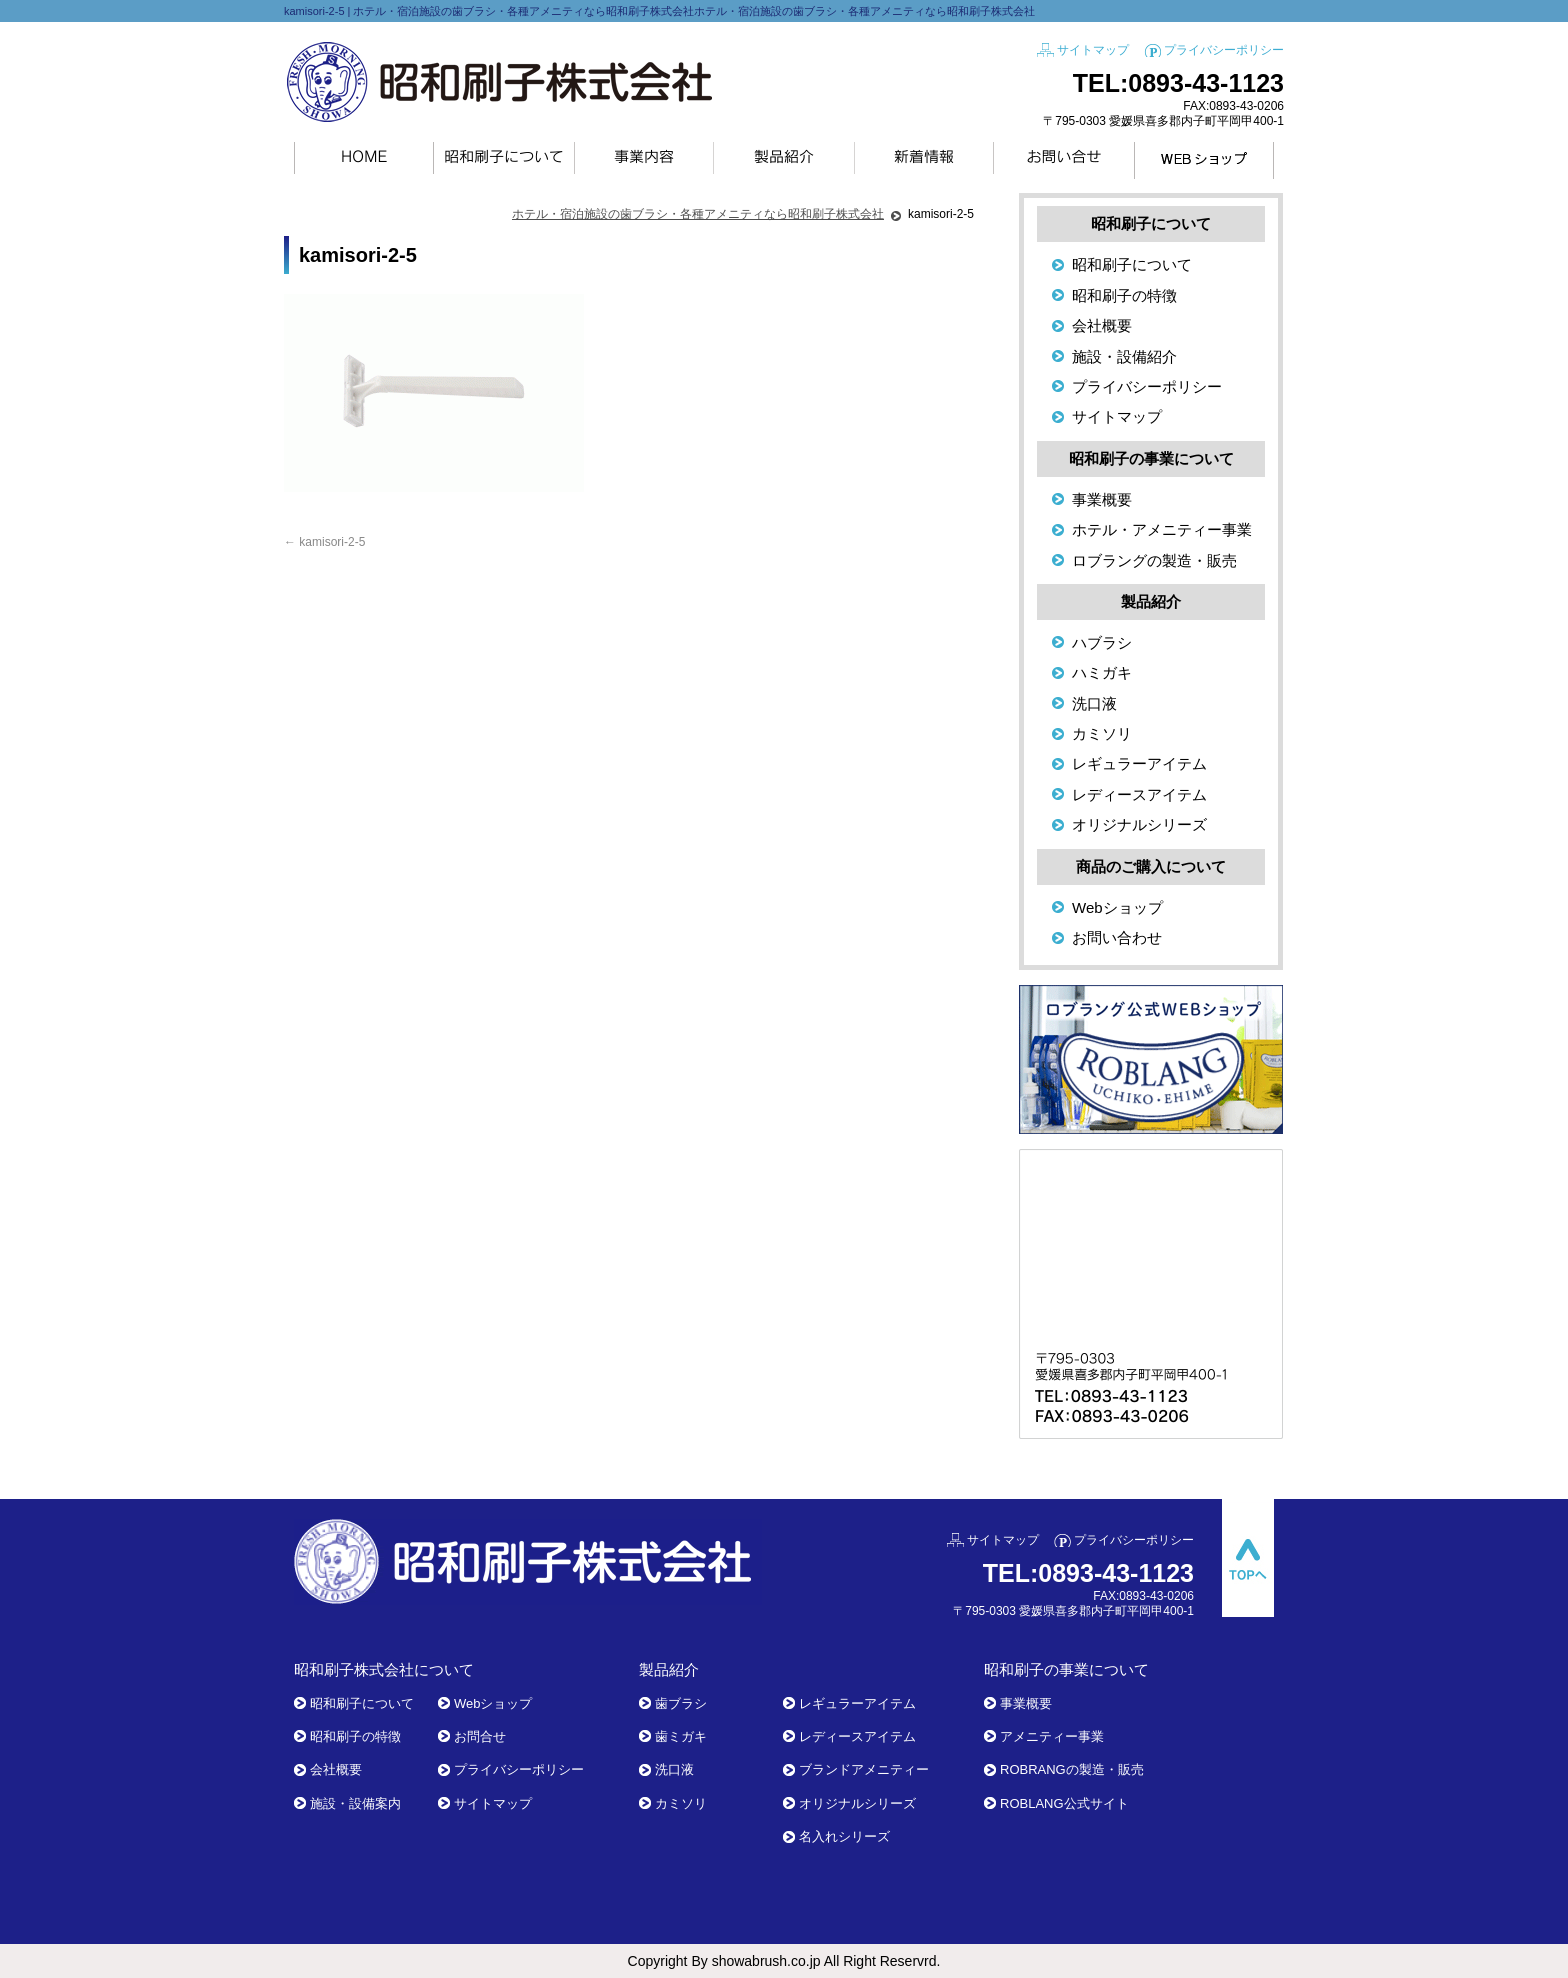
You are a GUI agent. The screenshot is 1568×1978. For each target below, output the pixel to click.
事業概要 (1102, 499)
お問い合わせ (1117, 937)
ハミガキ (1102, 672)
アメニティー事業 (1052, 1736)
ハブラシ (1102, 642)
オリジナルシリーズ (1139, 824)
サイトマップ (1093, 50)
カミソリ (1102, 733)
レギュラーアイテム (1139, 763)
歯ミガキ (681, 1736)
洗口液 (1094, 703)
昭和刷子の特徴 (1124, 295)
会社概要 (1102, 325)
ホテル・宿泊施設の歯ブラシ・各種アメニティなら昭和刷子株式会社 (698, 214)
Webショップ (1117, 907)
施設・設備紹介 (1124, 356)
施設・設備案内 (355, 1803)
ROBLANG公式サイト (1064, 1803)
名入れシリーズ (844, 1836)
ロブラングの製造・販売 (1154, 560)
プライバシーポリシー (1224, 50)
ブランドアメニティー (864, 1769)
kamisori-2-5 (324, 542)
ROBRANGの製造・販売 (1072, 1769)
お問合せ (480, 1736)
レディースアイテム (1139, 794)
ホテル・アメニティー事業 (1162, 529)
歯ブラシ (681, 1703)
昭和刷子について (1132, 264)
